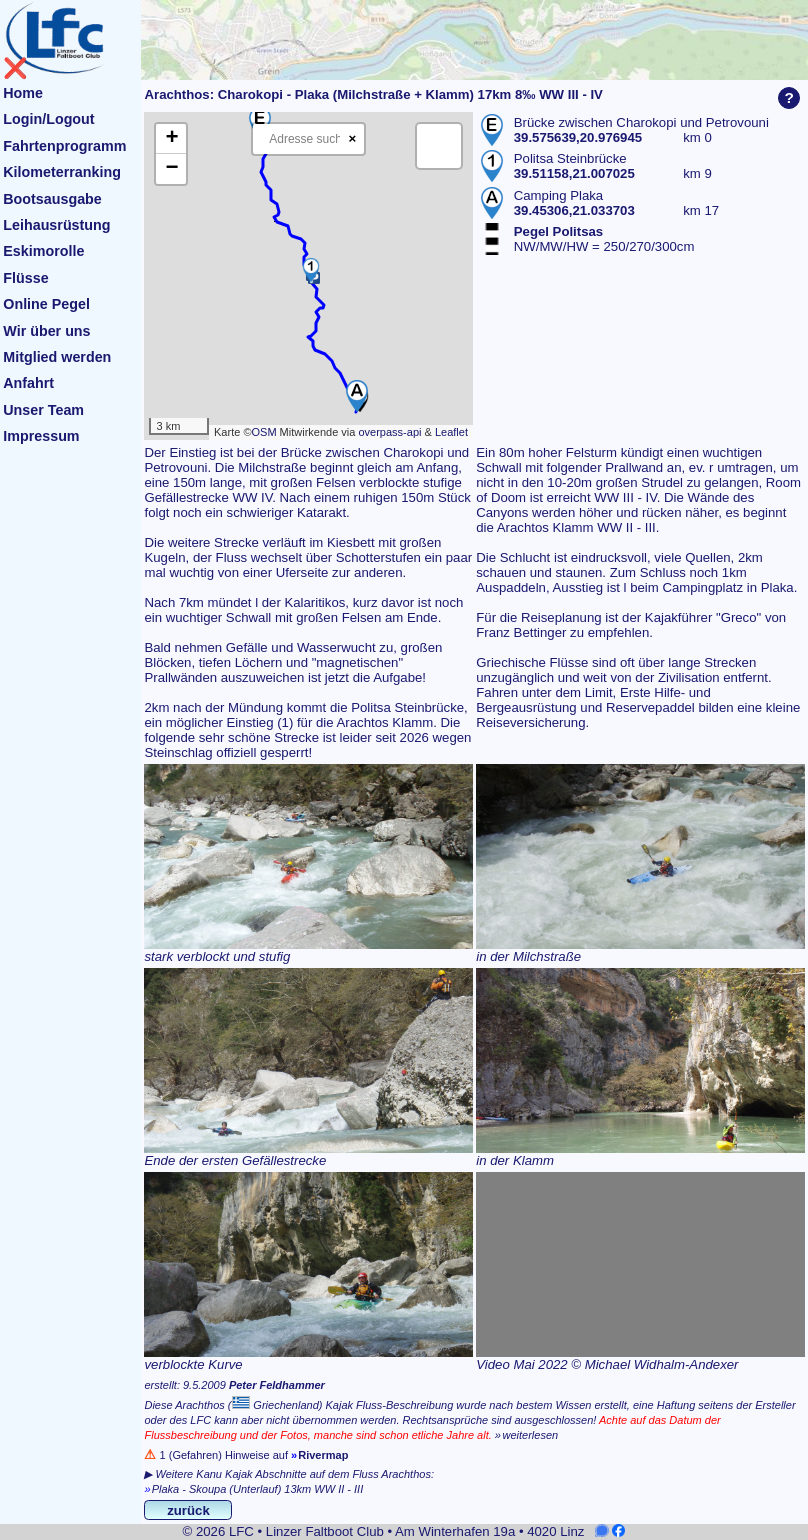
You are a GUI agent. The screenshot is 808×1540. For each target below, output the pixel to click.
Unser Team (43, 410)
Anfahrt (28, 383)
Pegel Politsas (558, 231)
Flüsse (25, 278)
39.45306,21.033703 (574, 210)
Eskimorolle (43, 251)
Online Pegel (46, 304)
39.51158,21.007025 (574, 173)
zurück (188, 1510)
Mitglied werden (57, 357)
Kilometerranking (62, 172)
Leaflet (451, 432)
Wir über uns (46, 331)
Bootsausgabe (52, 199)
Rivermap (323, 1455)
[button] (357, 396)
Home (23, 93)
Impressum (41, 436)
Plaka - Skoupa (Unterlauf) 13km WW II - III (258, 1489)
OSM (263, 432)
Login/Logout (48, 119)
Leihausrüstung (56, 225)
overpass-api (389, 432)
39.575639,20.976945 (578, 137)
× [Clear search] (352, 138)
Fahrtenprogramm (64, 146)
